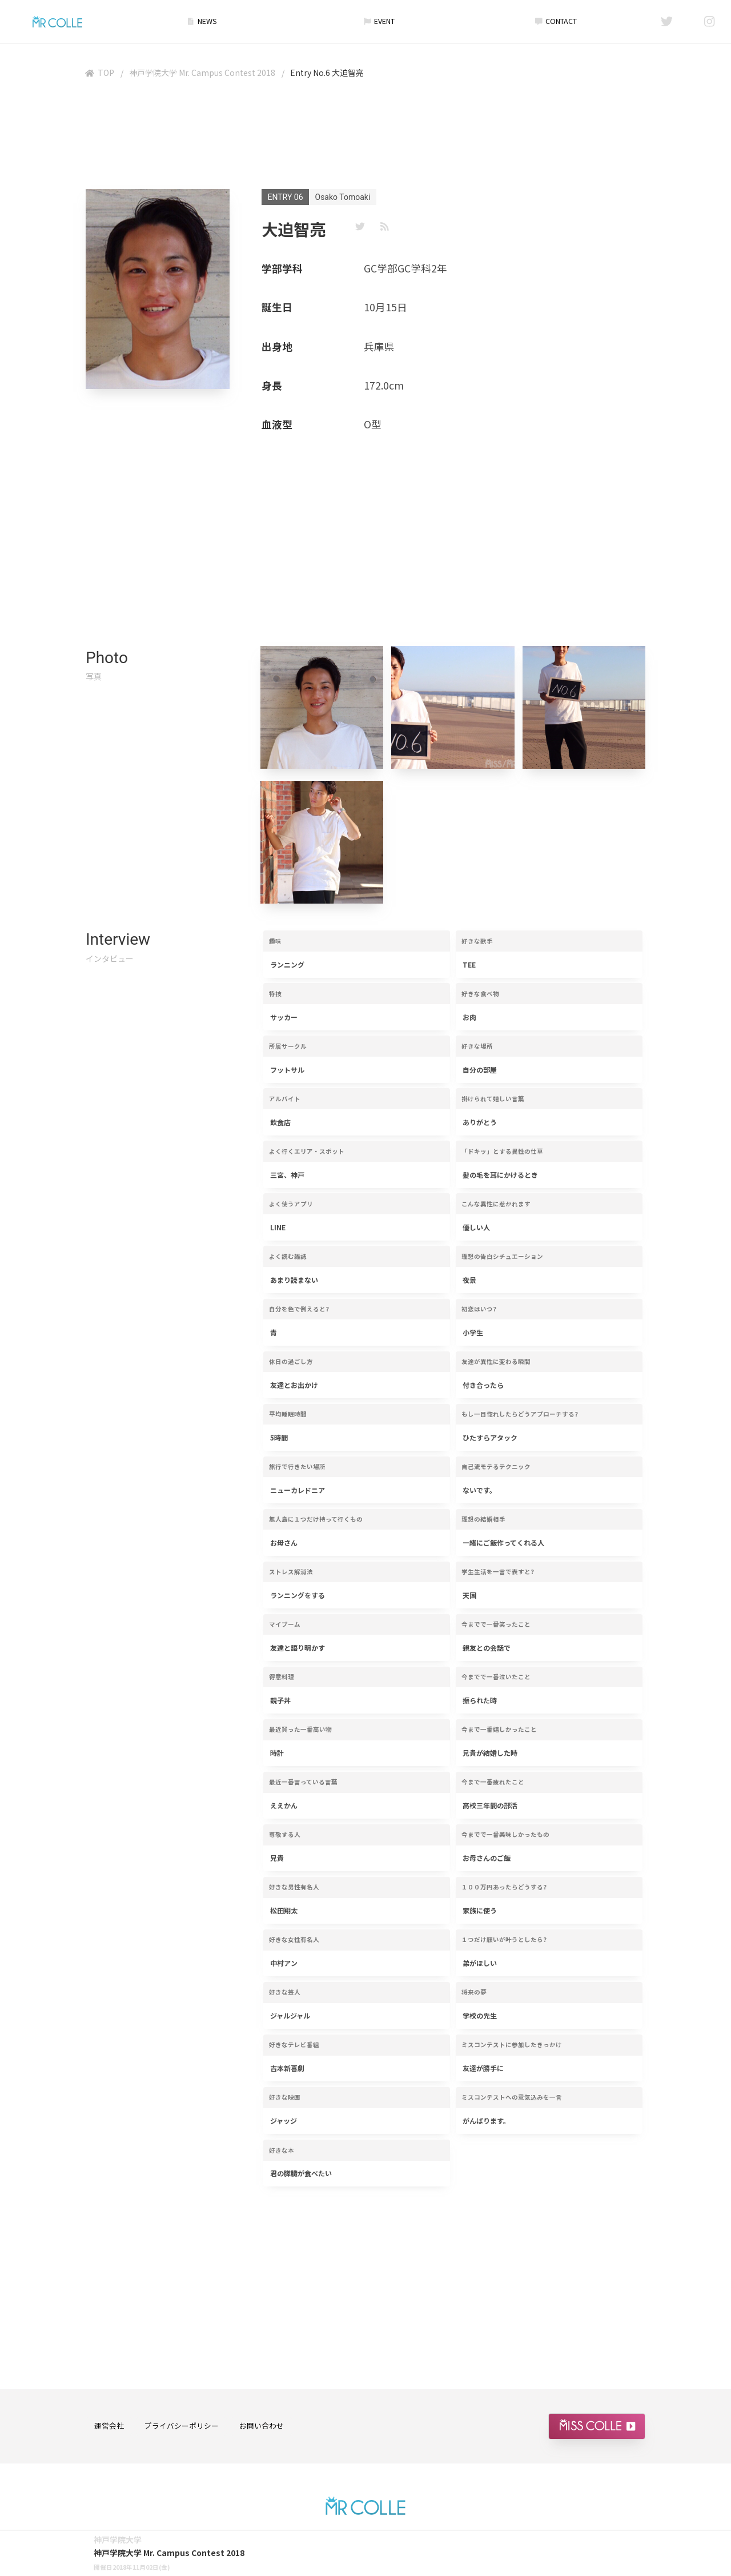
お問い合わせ (261, 2425)
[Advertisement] (365, 136)
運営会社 (109, 2425)
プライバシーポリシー (181, 2425)
